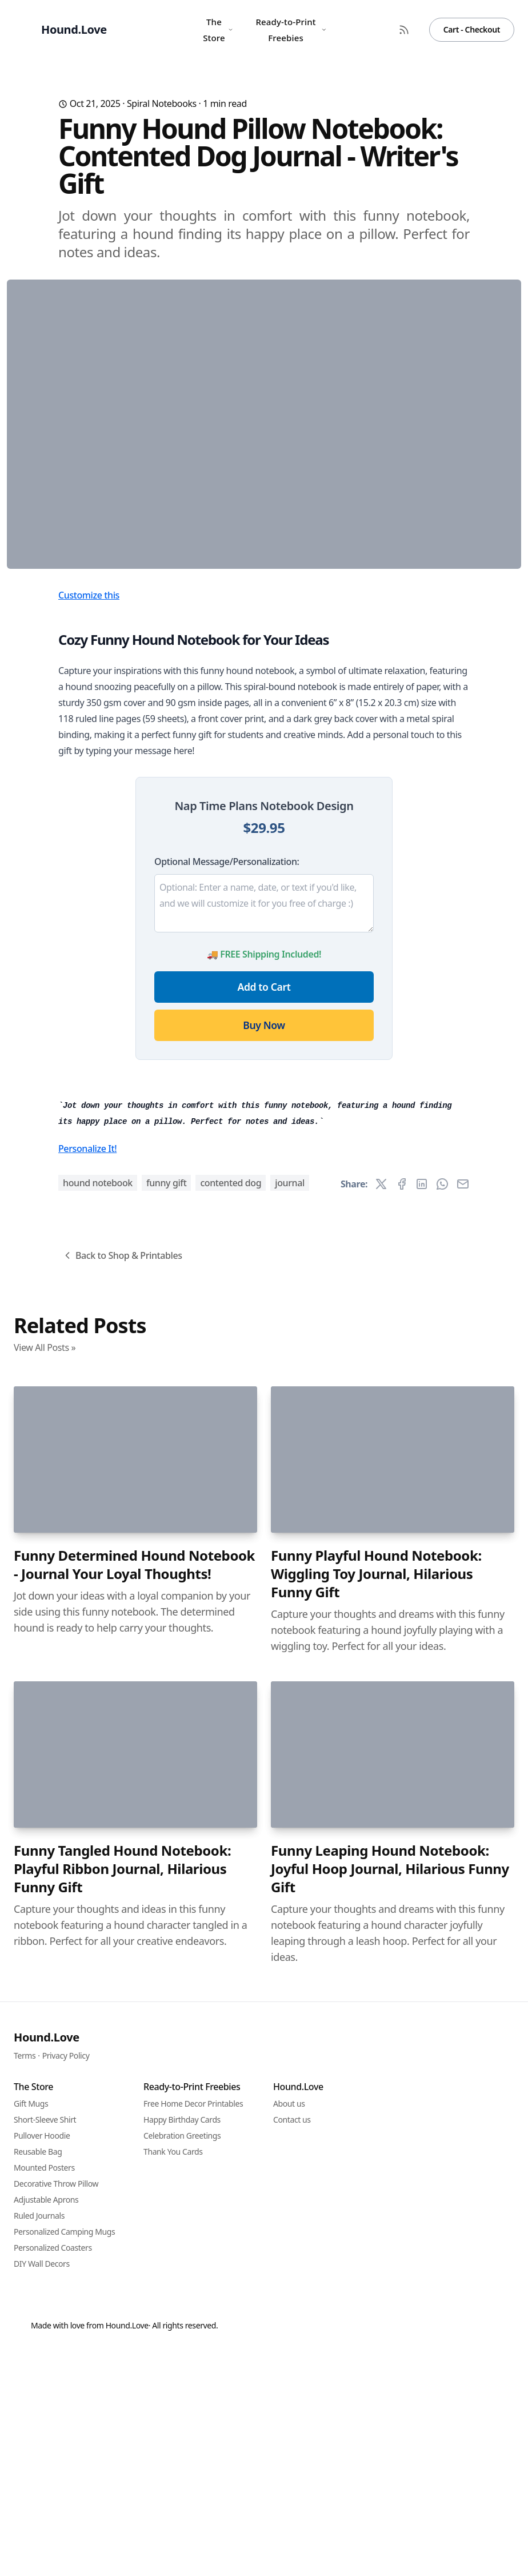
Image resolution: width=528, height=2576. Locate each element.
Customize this (88, 820)
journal (290, 1819)
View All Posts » (44, 1984)
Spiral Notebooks (162, 103)
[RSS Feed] (404, 29)
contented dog (230, 1819)
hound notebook (98, 1819)
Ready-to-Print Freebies (291, 29)
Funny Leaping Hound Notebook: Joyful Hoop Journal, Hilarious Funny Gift (390, 2505)
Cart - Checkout (471, 29)
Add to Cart (264, 1212)
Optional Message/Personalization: (226, 1086)
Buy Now (264, 1250)
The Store (218, 29)
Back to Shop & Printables (122, 1892)
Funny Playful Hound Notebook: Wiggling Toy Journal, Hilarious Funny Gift (376, 2210)
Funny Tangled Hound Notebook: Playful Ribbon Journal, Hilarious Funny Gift (122, 2505)
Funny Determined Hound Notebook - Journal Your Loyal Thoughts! (134, 2201)
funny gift (166, 1819)
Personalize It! (87, 1785)
